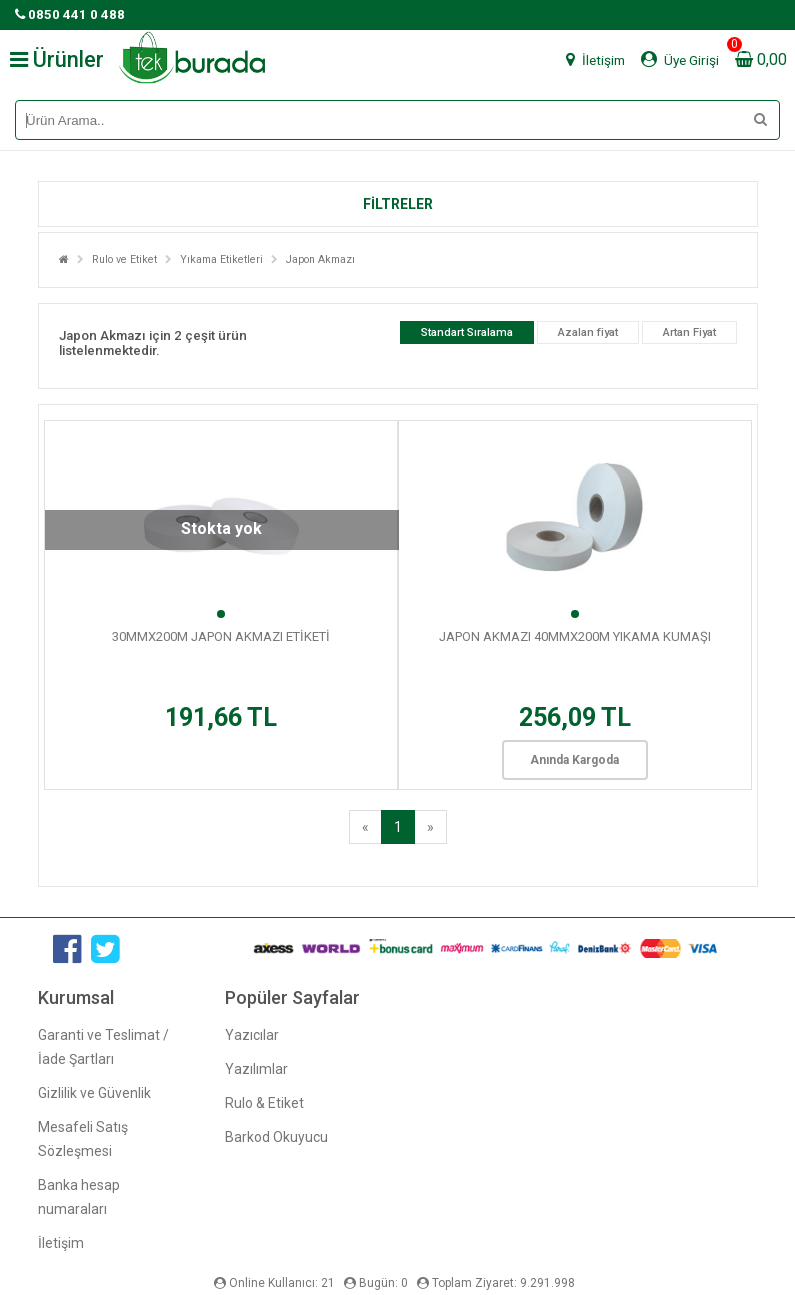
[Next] (430, 827)
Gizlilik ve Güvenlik (94, 1093)
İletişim (61, 1243)
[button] (398, 204)
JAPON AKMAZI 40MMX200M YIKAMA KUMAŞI (575, 636)
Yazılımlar (256, 1069)
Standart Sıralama (467, 332)
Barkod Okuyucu (276, 1137)
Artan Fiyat (689, 332)
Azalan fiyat (588, 332)
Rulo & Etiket (264, 1103)
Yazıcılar (252, 1035)
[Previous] (365, 827)
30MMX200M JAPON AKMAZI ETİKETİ (221, 636)
